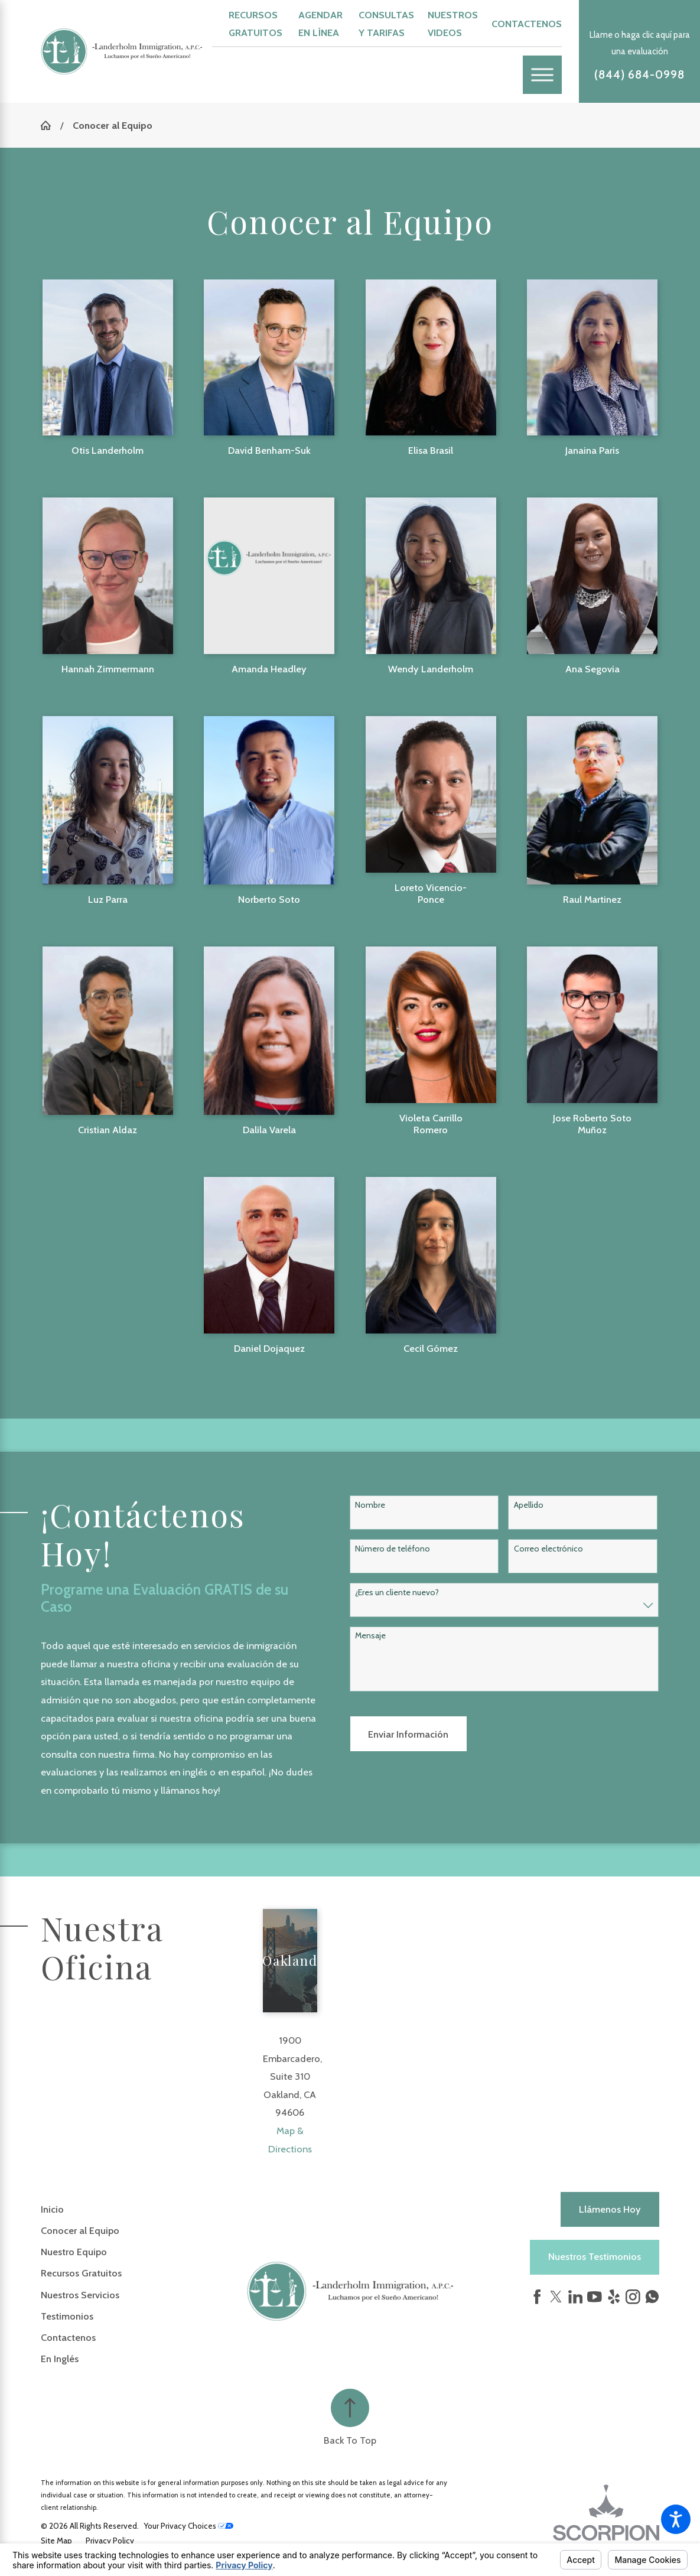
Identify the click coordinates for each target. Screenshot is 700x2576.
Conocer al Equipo (80, 2230)
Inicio (52, 2209)
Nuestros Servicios (80, 2295)
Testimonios (67, 2316)
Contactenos (526, 24)
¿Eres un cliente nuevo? (397, 1593)
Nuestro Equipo (74, 2252)
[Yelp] (614, 2296)
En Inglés (60, 2358)
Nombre (370, 1505)
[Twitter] (556, 2296)
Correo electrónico (548, 1549)
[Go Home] (50, 125)
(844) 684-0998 (639, 75)
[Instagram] (633, 2296)
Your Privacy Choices (188, 2526)
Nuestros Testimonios (594, 2256)
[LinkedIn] (575, 2296)
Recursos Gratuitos (81, 2273)
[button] (676, 2519)
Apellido (528, 1505)
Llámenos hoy (610, 2209)
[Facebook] (537, 2296)
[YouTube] (594, 2296)
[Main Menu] (542, 75)
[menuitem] (144, 2209)
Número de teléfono (392, 1549)
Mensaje (370, 1636)
